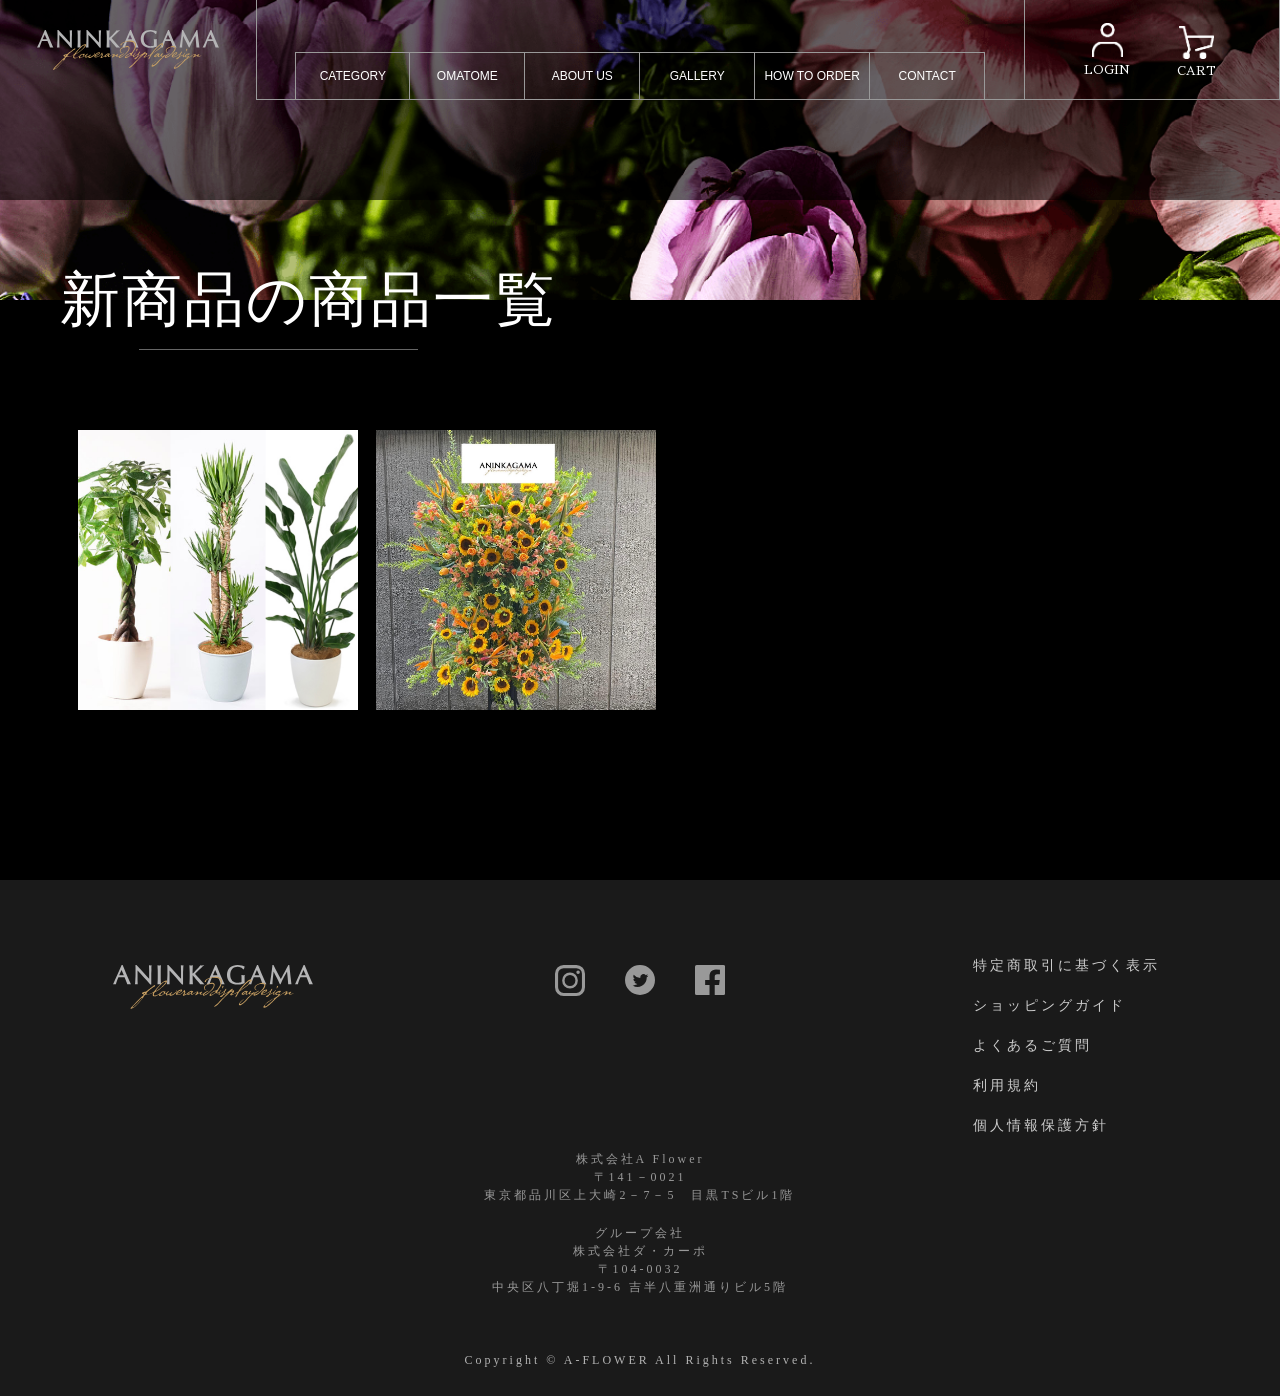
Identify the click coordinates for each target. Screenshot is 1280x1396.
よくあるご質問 (1032, 1045)
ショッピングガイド (1049, 1005)
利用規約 (1007, 1085)
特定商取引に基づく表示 (1066, 965)
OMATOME (467, 76)
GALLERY (697, 76)
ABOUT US (582, 76)
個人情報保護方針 (1041, 1125)
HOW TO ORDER (812, 76)
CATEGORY (353, 76)
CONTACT (927, 76)
